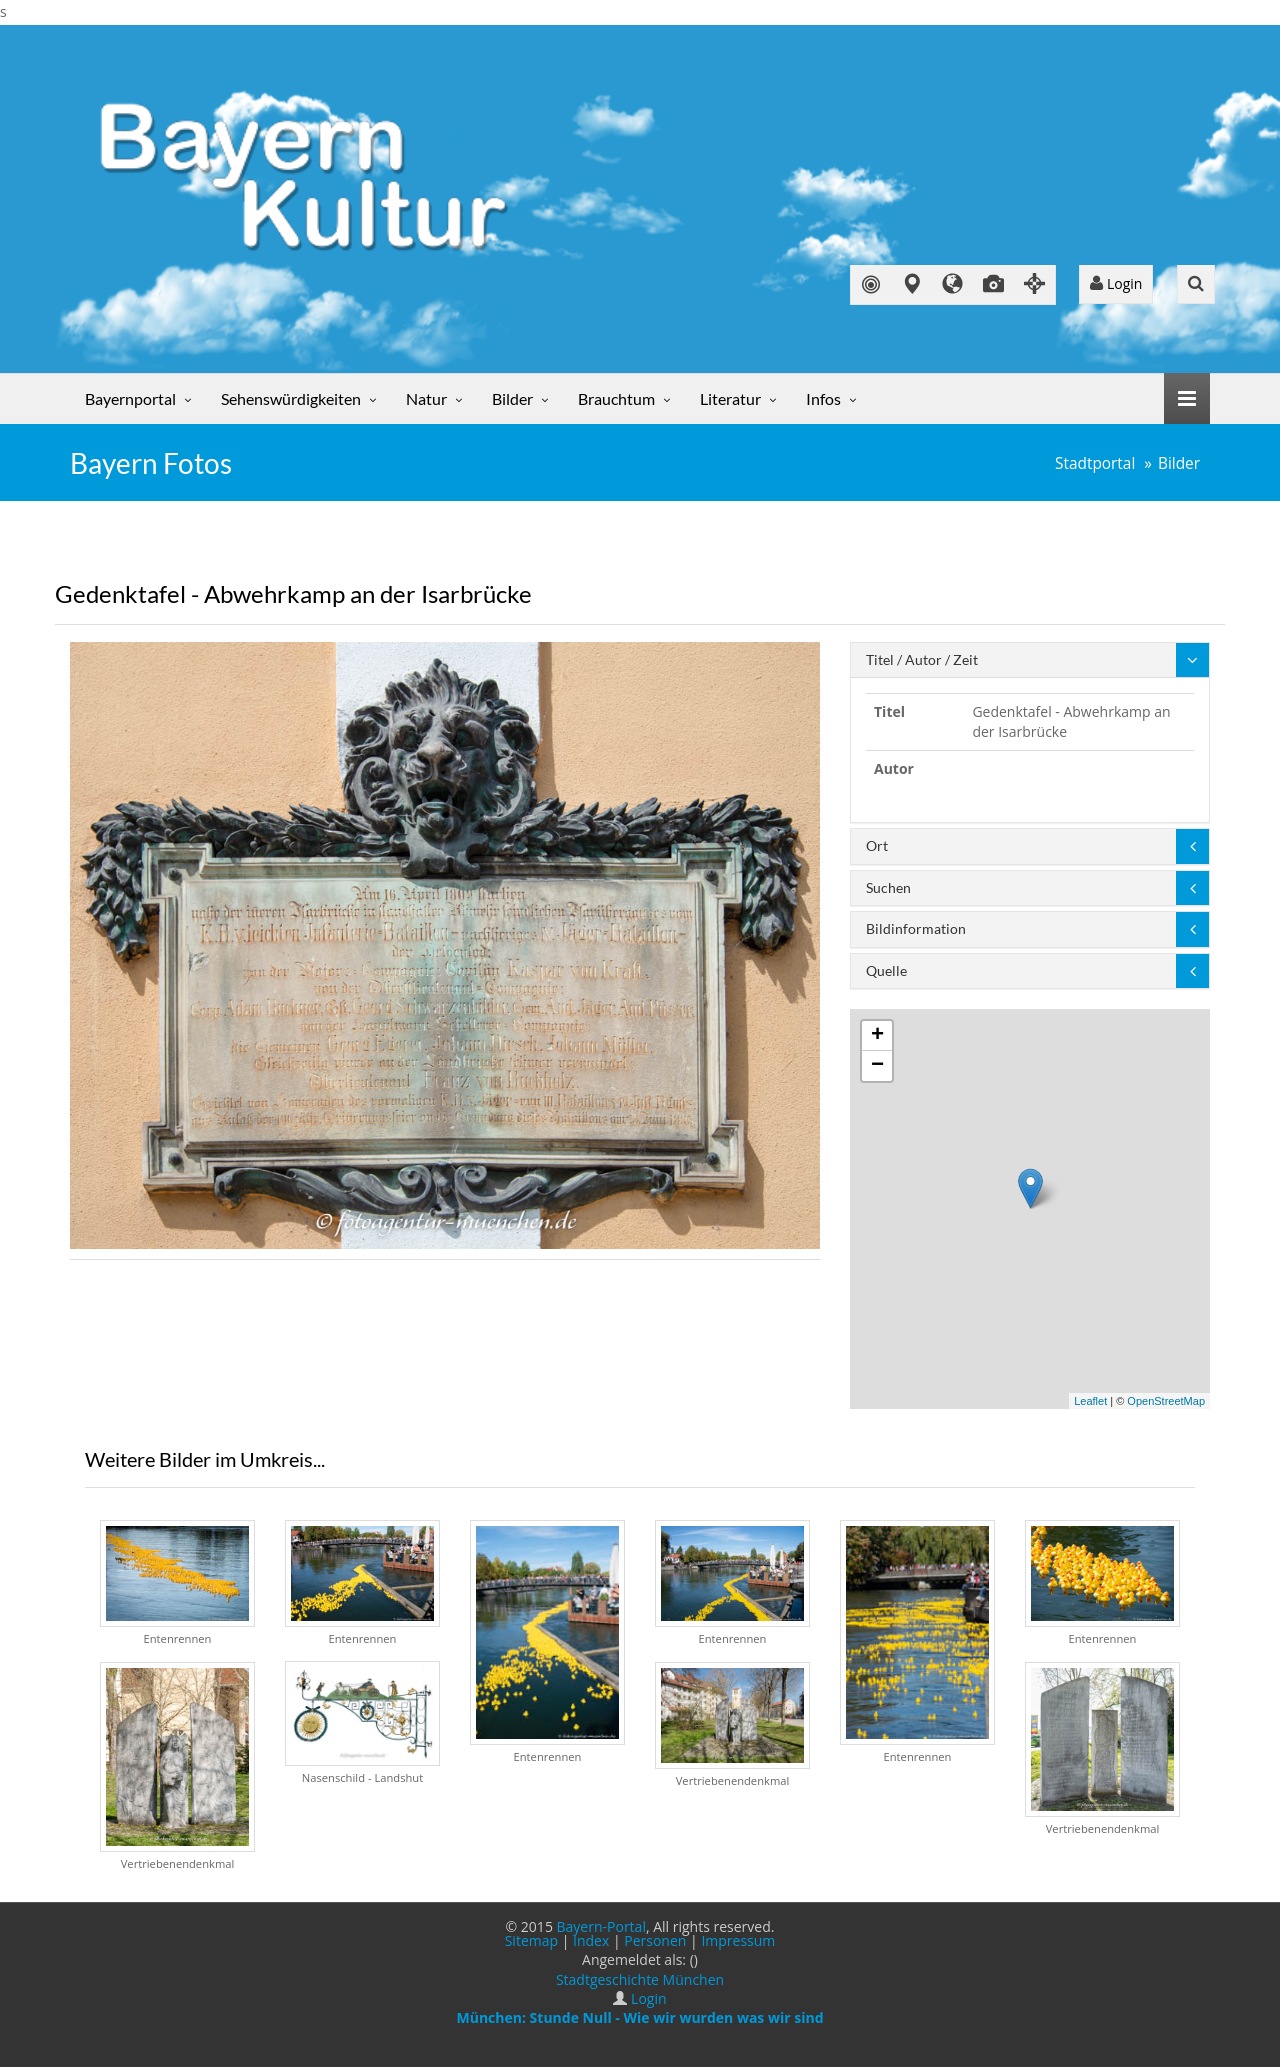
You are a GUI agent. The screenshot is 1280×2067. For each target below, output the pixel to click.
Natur (426, 398)
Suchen (888, 887)
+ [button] (877, 1036)
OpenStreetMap (1166, 1401)
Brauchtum (616, 398)
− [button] (877, 1066)
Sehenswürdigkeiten (291, 398)
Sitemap (531, 1940)
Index (591, 1940)
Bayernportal (130, 398)
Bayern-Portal (601, 1926)
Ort (877, 845)
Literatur (730, 398)
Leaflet (1090, 1401)
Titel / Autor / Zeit (922, 659)
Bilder (512, 398)
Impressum (738, 1940)
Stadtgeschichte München (640, 1979)
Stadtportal (1095, 463)
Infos (823, 398)
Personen (655, 1940)
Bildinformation (916, 928)
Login (1116, 283)
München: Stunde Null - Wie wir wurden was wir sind (639, 2017)
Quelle (886, 970)
